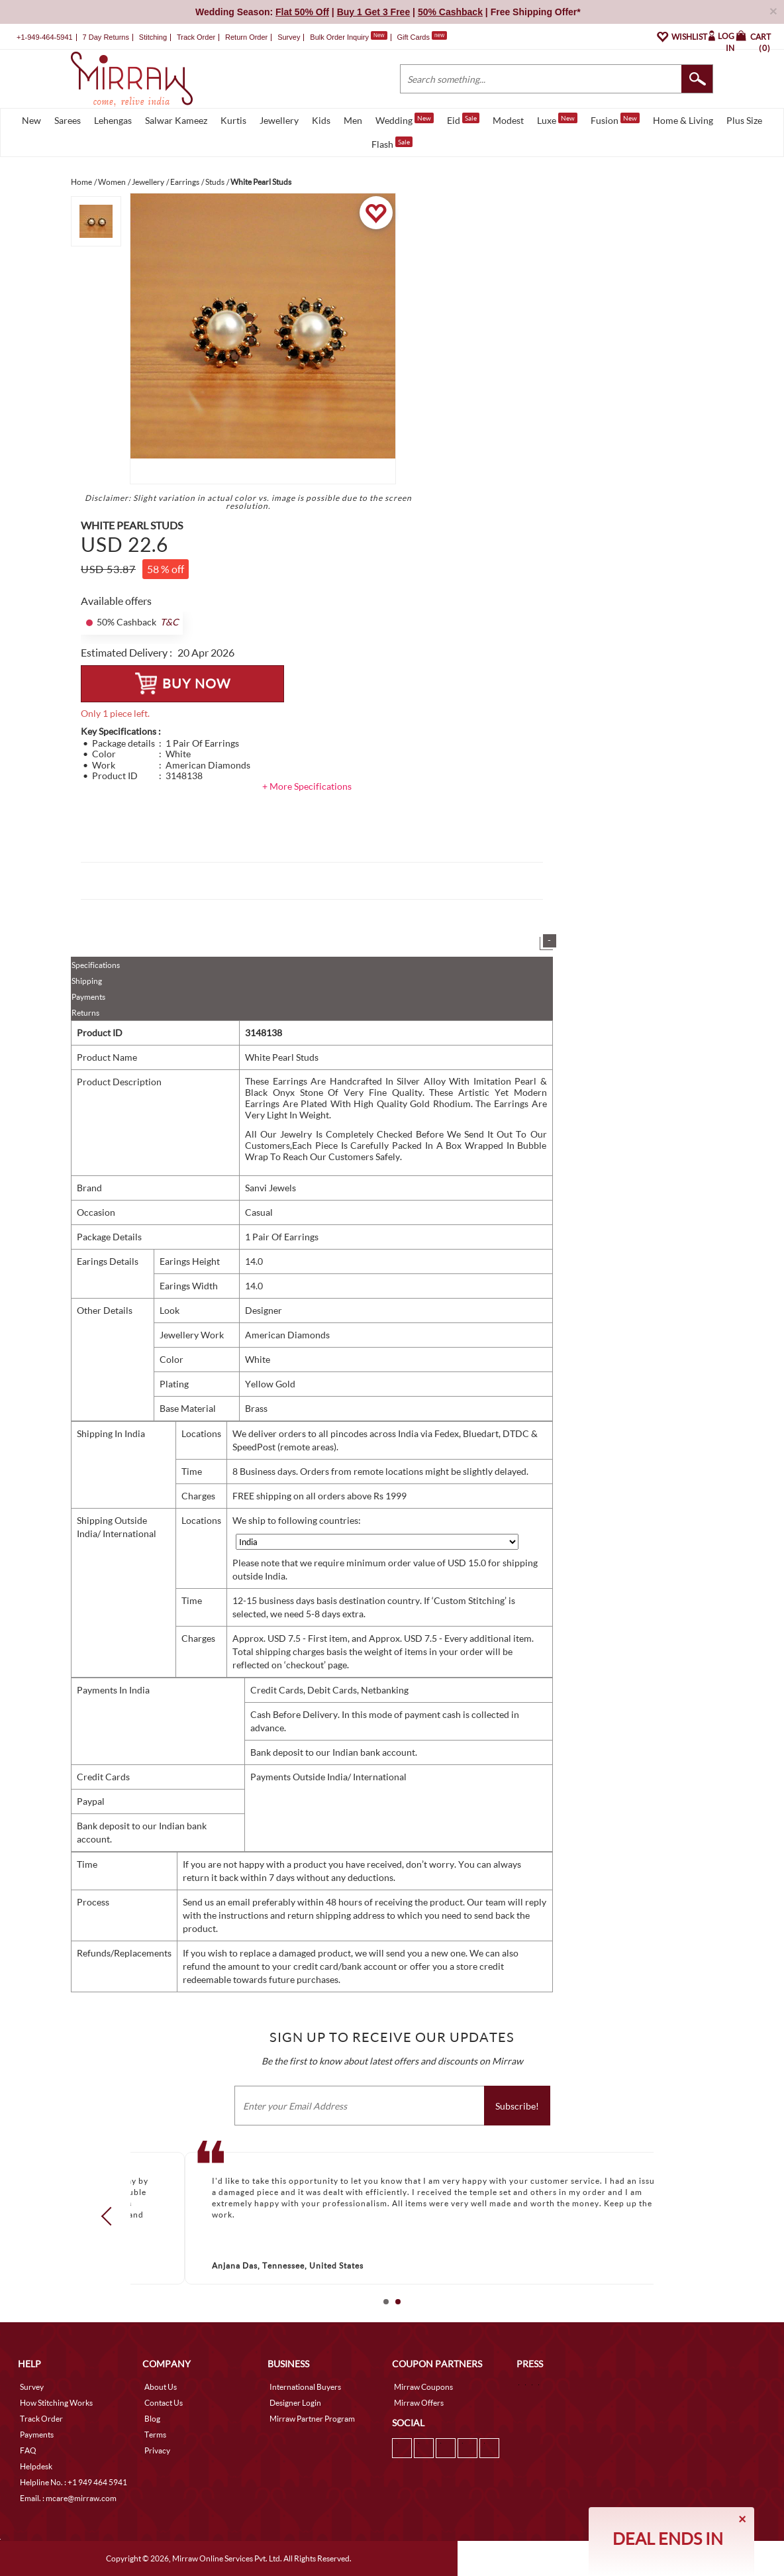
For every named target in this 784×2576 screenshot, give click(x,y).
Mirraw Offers (419, 2403)
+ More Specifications (307, 786)
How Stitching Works (56, 2403)
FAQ (28, 2450)
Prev (110, 2215)
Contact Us (163, 2403)
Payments (88, 997)
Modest (508, 120)
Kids (321, 120)
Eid (463, 119)
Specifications (96, 965)
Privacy (157, 2450)
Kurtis (233, 120)
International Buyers (305, 2387)
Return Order (246, 37)
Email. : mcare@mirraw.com (68, 2498)
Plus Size (744, 120)
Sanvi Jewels (270, 1187)
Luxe (557, 119)
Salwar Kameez (176, 120)
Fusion (615, 119)
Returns (85, 1013)
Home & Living (683, 120)
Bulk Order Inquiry (339, 37)
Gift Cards (422, 37)
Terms (155, 2435)
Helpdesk (36, 2466)
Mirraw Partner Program (312, 2419)
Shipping (87, 981)
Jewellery (279, 120)
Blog (152, 2419)
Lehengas (113, 120)
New (31, 120)
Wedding (404, 119)
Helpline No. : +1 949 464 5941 (73, 2482)
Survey (288, 37)
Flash (392, 143)
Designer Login (295, 2403)
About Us (160, 2387)
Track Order (196, 37)
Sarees (67, 120)
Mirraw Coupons (423, 2387)
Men (353, 120)
